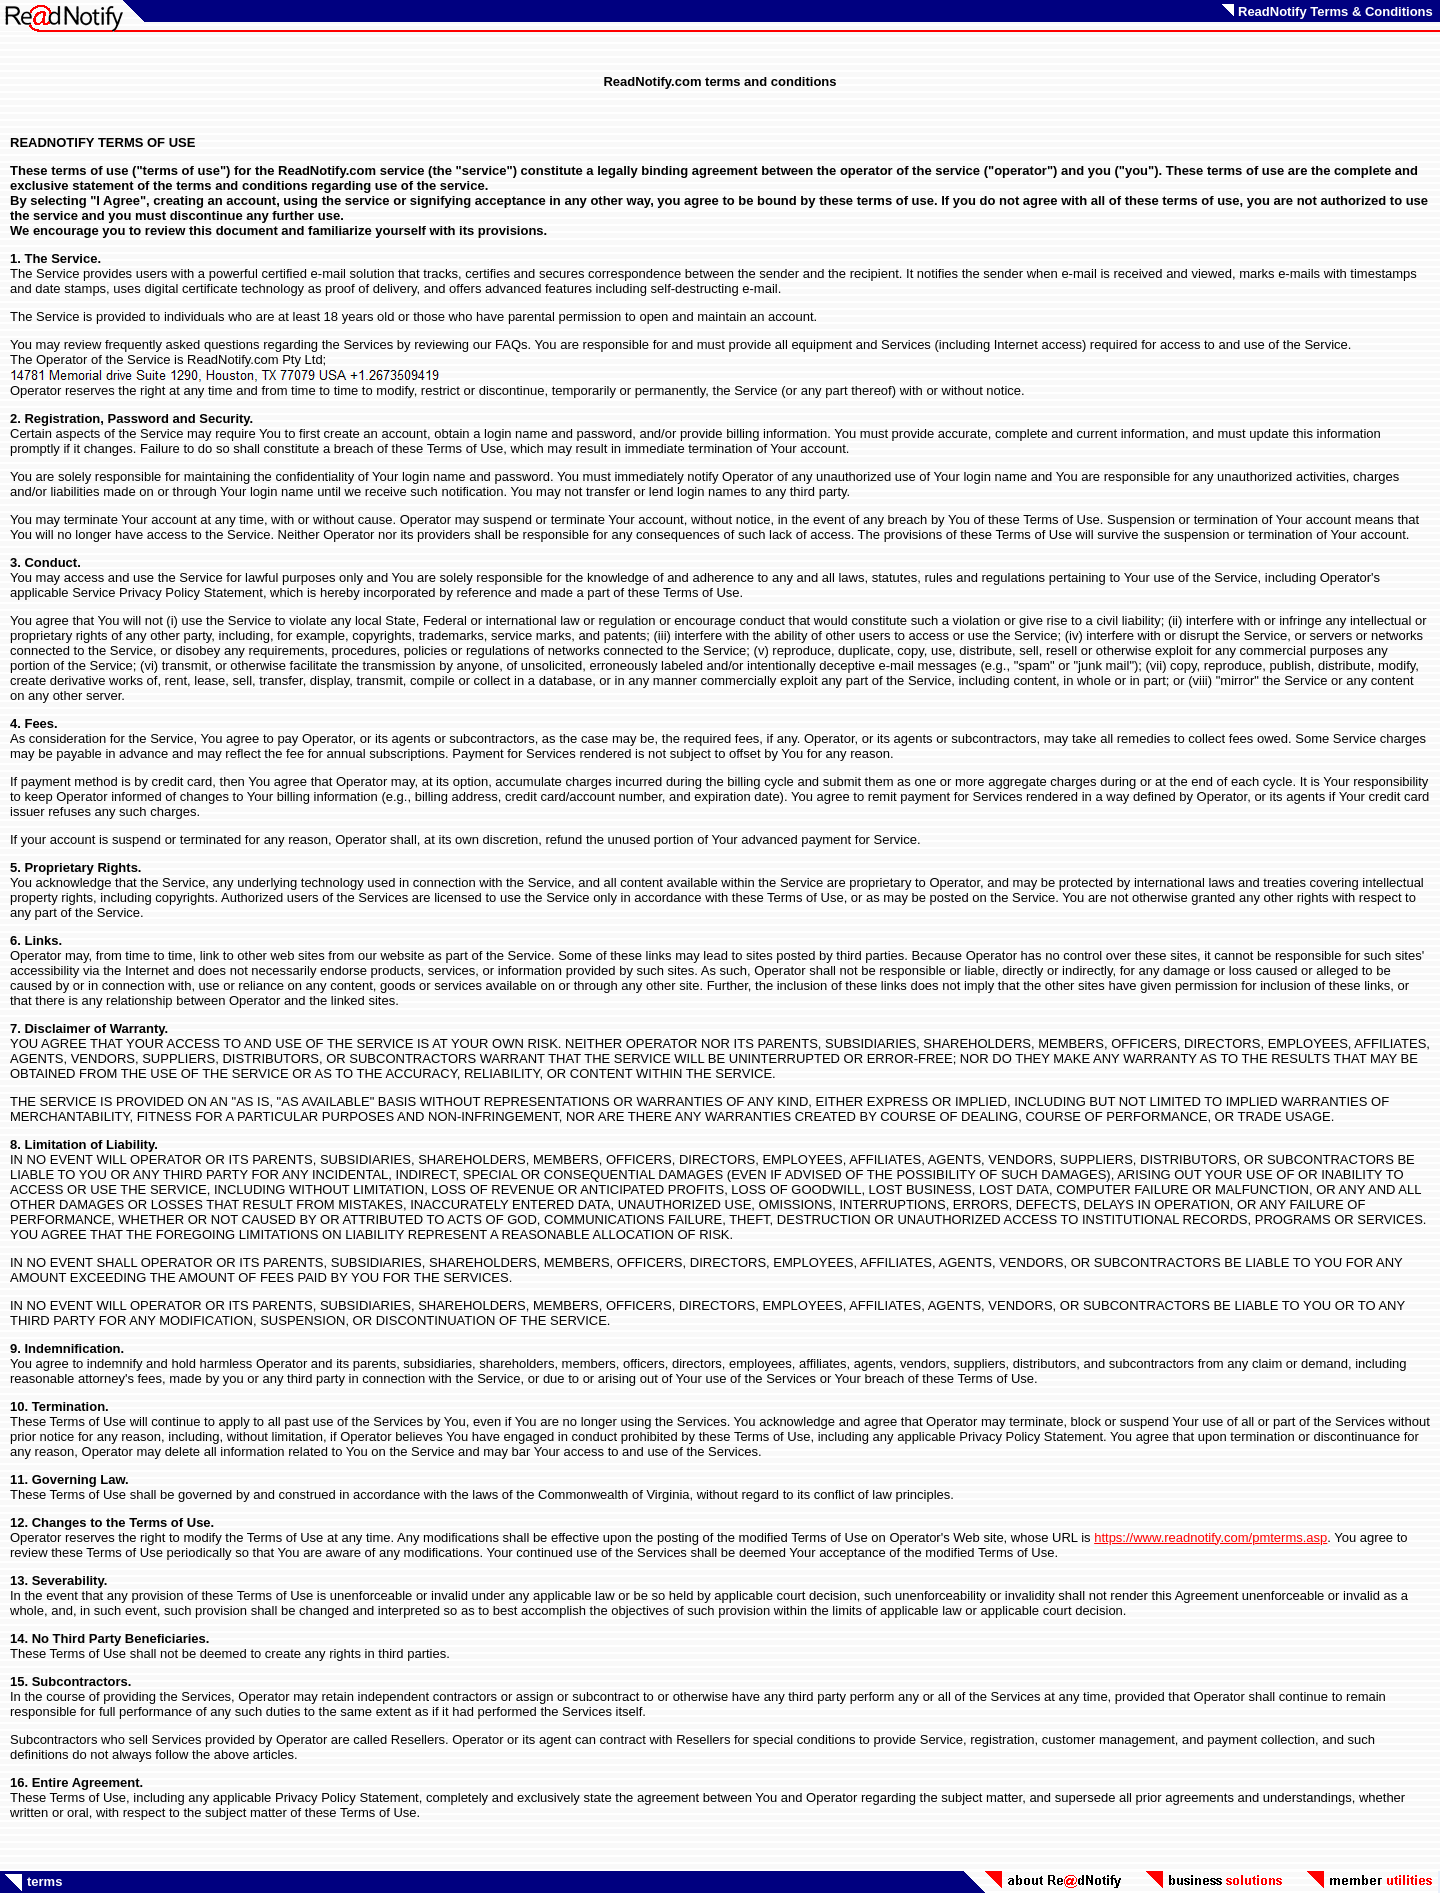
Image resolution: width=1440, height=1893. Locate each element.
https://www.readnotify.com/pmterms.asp (1210, 1537)
